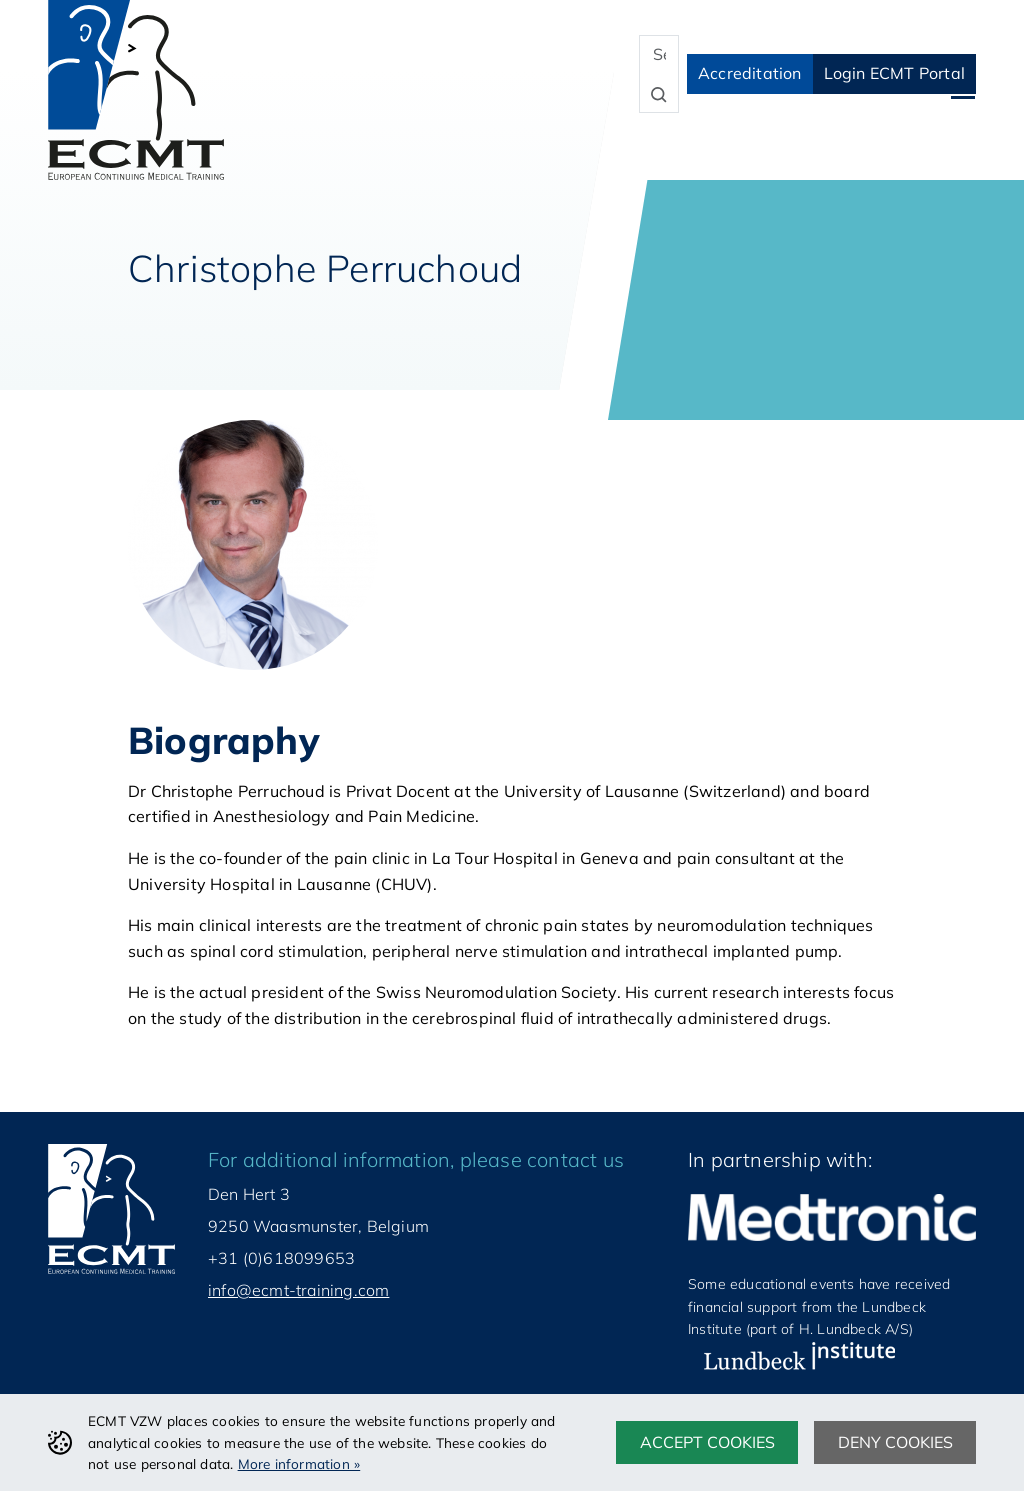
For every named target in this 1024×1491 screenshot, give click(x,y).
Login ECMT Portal (894, 73)
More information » (299, 1463)
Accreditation (750, 73)
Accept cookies (707, 1442)
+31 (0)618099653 (281, 1258)
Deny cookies (895, 1442)
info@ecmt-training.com (298, 1290)
